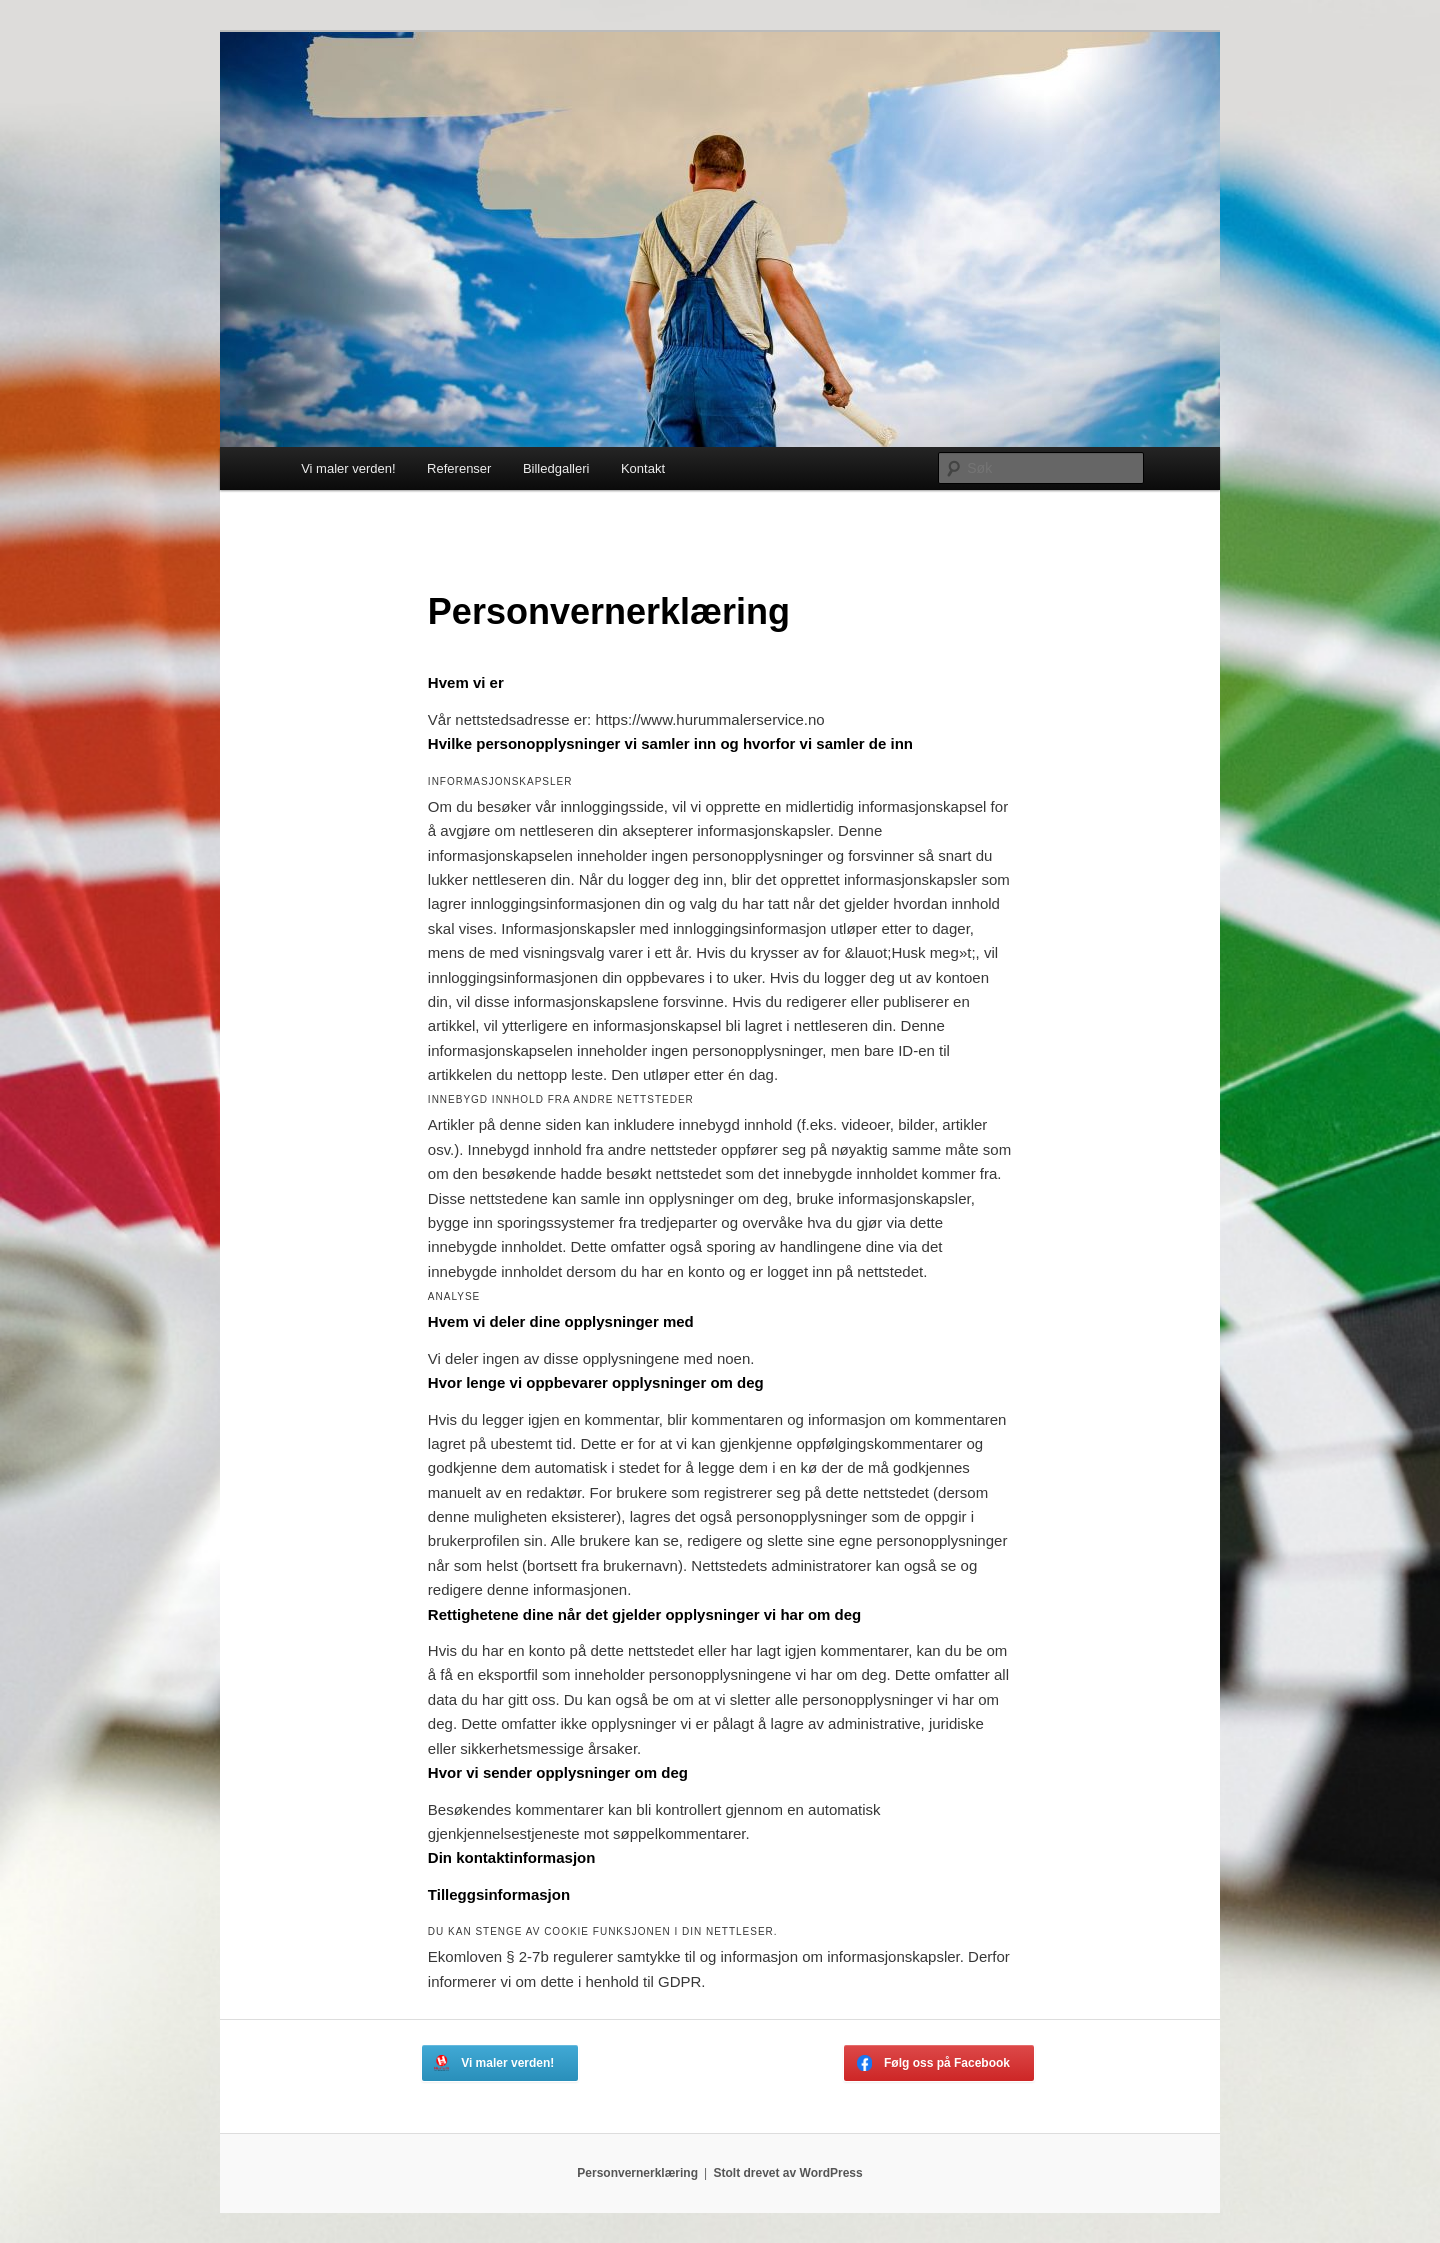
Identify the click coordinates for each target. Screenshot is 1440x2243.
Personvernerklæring (637, 2173)
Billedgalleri (556, 468)
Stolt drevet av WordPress (788, 2173)
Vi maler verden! (348, 468)
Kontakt (643, 468)
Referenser (459, 468)
